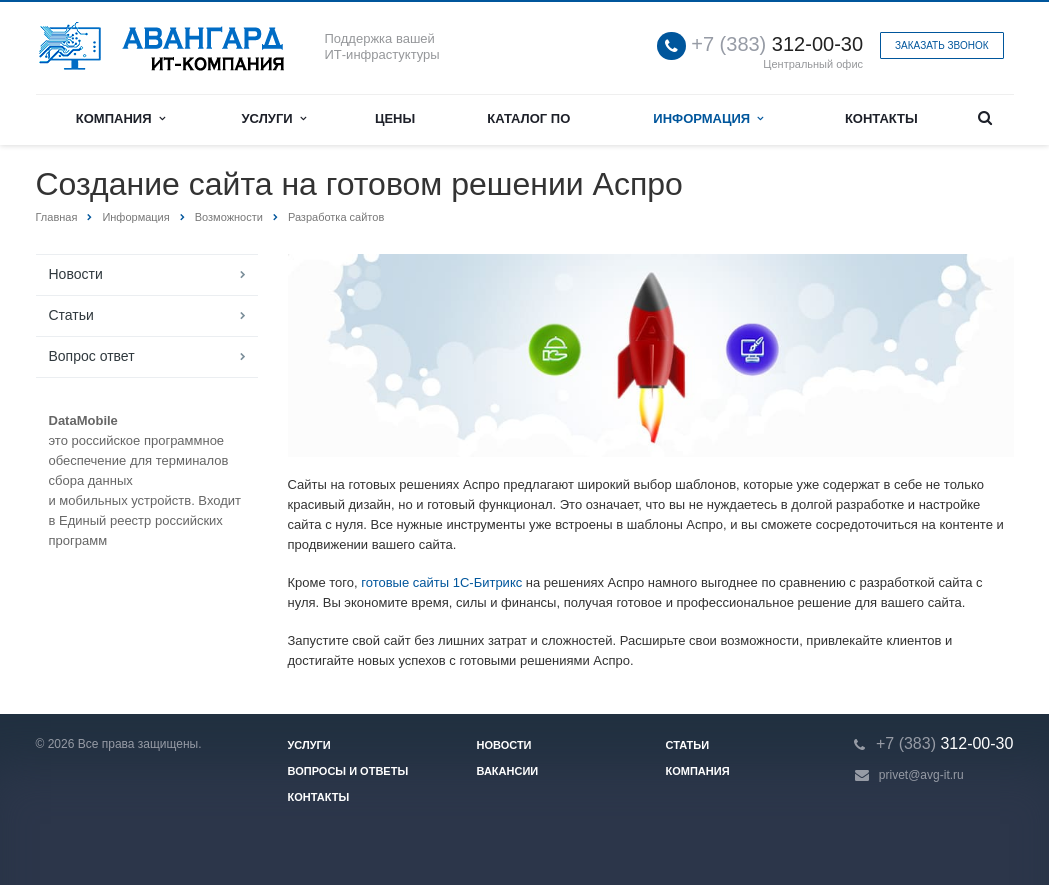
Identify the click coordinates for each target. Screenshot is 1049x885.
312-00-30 (777, 44)
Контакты (881, 118)
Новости (76, 274)
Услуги (274, 118)
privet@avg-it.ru (921, 775)
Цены (395, 118)
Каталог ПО (528, 118)
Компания (120, 118)
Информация (708, 118)
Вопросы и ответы (348, 771)
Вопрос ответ (92, 356)
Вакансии (508, 771)
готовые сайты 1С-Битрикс (441, 582)
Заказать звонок (941, 45)
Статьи (71, 315)
